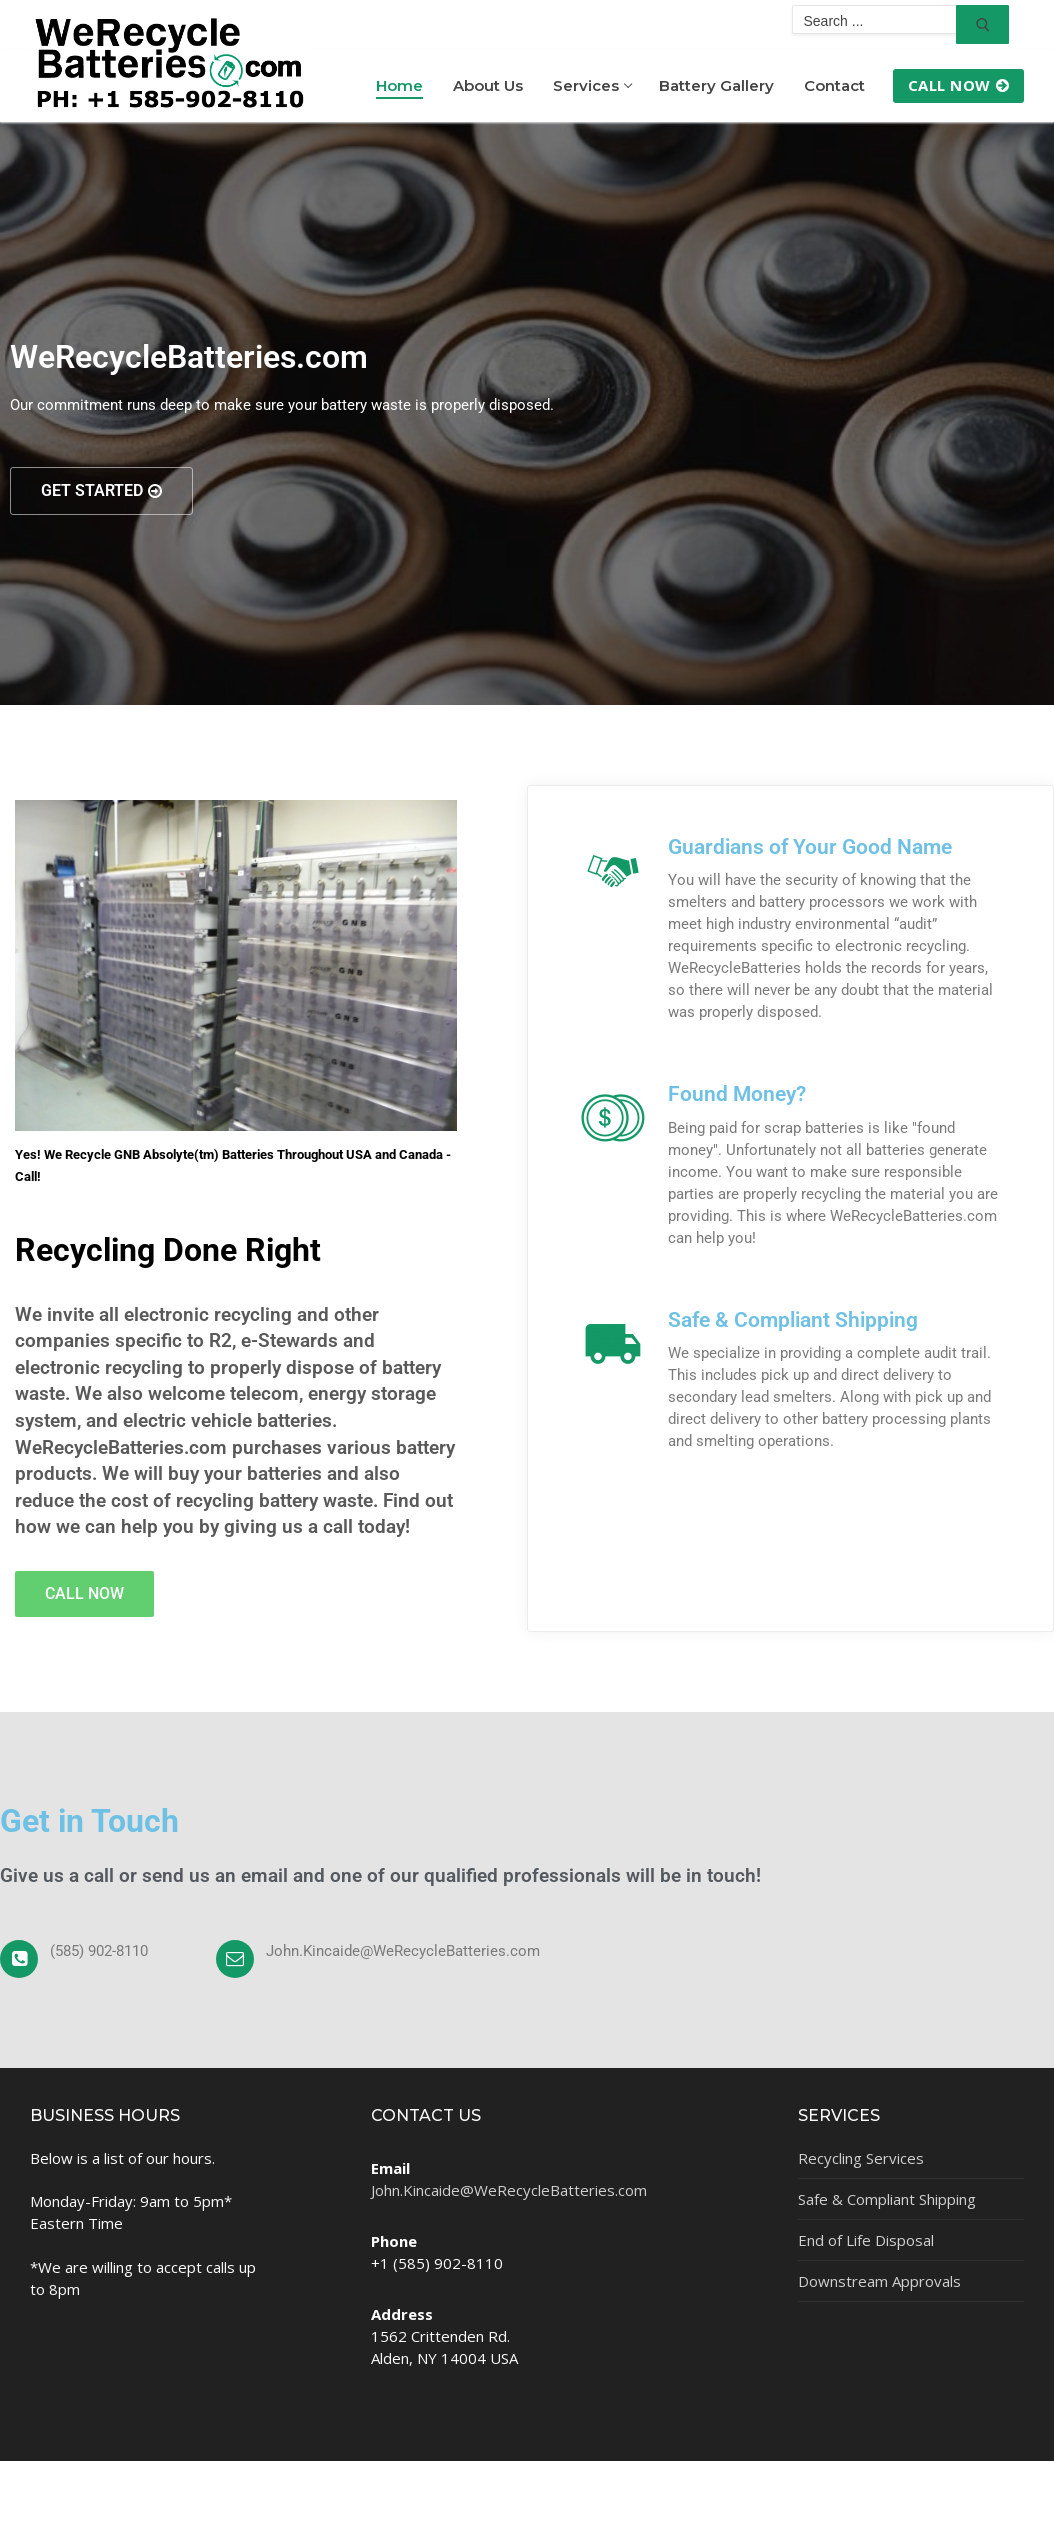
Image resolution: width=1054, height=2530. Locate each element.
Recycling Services (861, 2158)
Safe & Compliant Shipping (793, 1319)
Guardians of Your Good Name (810, 846)
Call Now (959, 85)
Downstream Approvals (879, 2281)
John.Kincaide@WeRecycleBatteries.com (509, 2190)
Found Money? (737, 1093)
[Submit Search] (982, 24)
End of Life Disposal (866, 2240)
